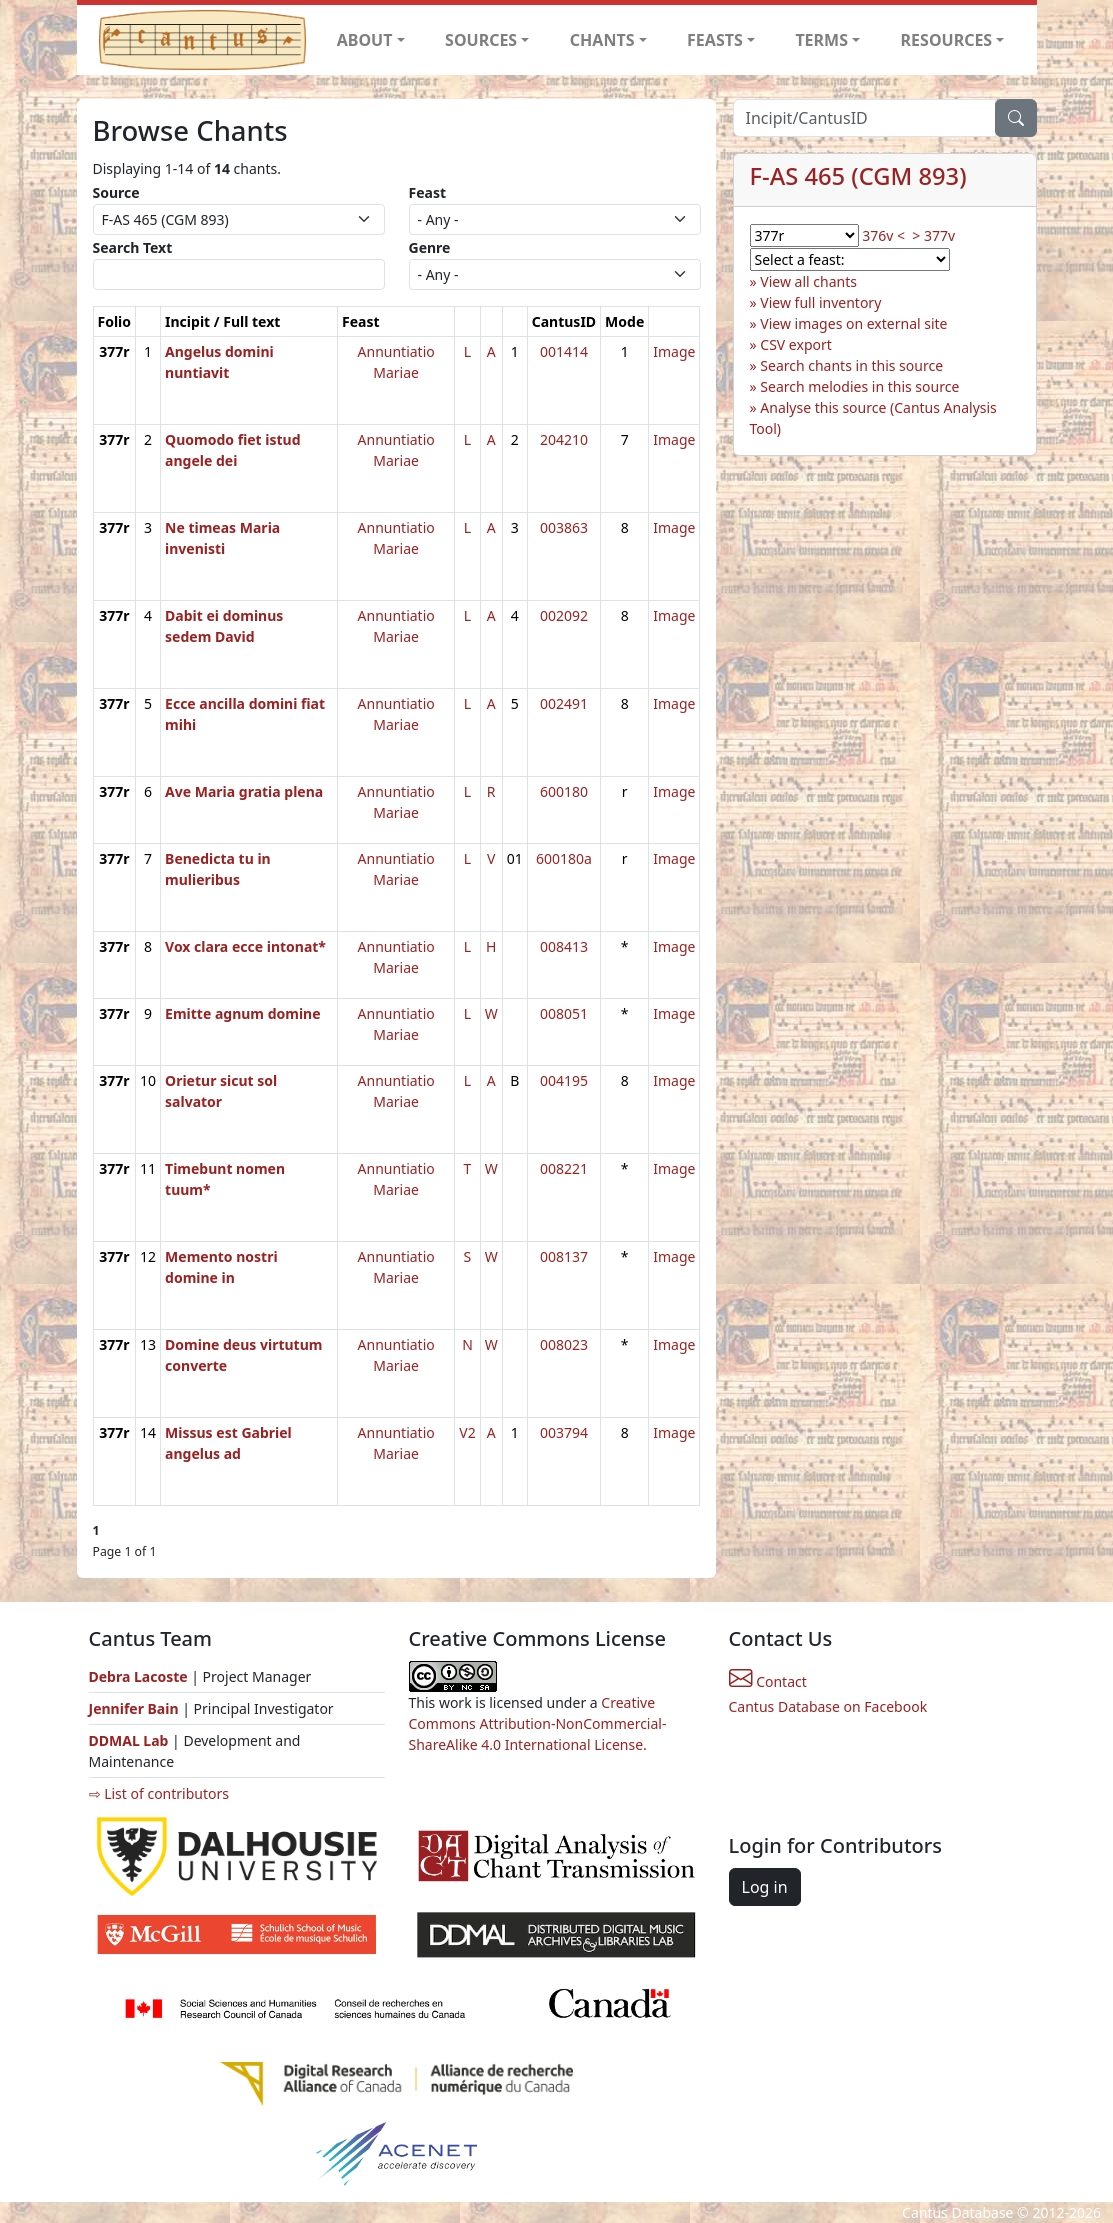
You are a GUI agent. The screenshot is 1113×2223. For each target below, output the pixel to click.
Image (674, 351)
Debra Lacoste (138, 1676)
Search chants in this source (851, 365)
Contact (768, 1681)
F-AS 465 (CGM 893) (858, 176)
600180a (564, 858)
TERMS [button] (821, 40)
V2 (467, 1432)
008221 (564, 1168)
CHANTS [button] (602, 40)
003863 (564, 527)
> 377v (933, 235)
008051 (564, 1013)
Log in (765, 1887)
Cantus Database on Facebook (828, 1706)
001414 (564, 351)
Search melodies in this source (859, 386)
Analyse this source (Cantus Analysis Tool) (873, 418)
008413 (564, 946)
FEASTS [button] (715, 40)
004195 (564, 1080)
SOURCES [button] (481, 40)
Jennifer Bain (136, 1708)
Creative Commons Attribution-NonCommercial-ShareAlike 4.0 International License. (538, 1723)
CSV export (796, 344)
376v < (883, 235)
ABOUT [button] (365, 40)
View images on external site (853, 323)
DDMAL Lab (129, 1740)
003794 (564, 1432)
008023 (564, 1344)
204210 (564, 439)
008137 (564, 1256)
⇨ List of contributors (159, 1793)
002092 (564, 615)
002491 (564, 703)
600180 (564, 791)
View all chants (808, 281)
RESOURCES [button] (947, 40)
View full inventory (820, 302)
